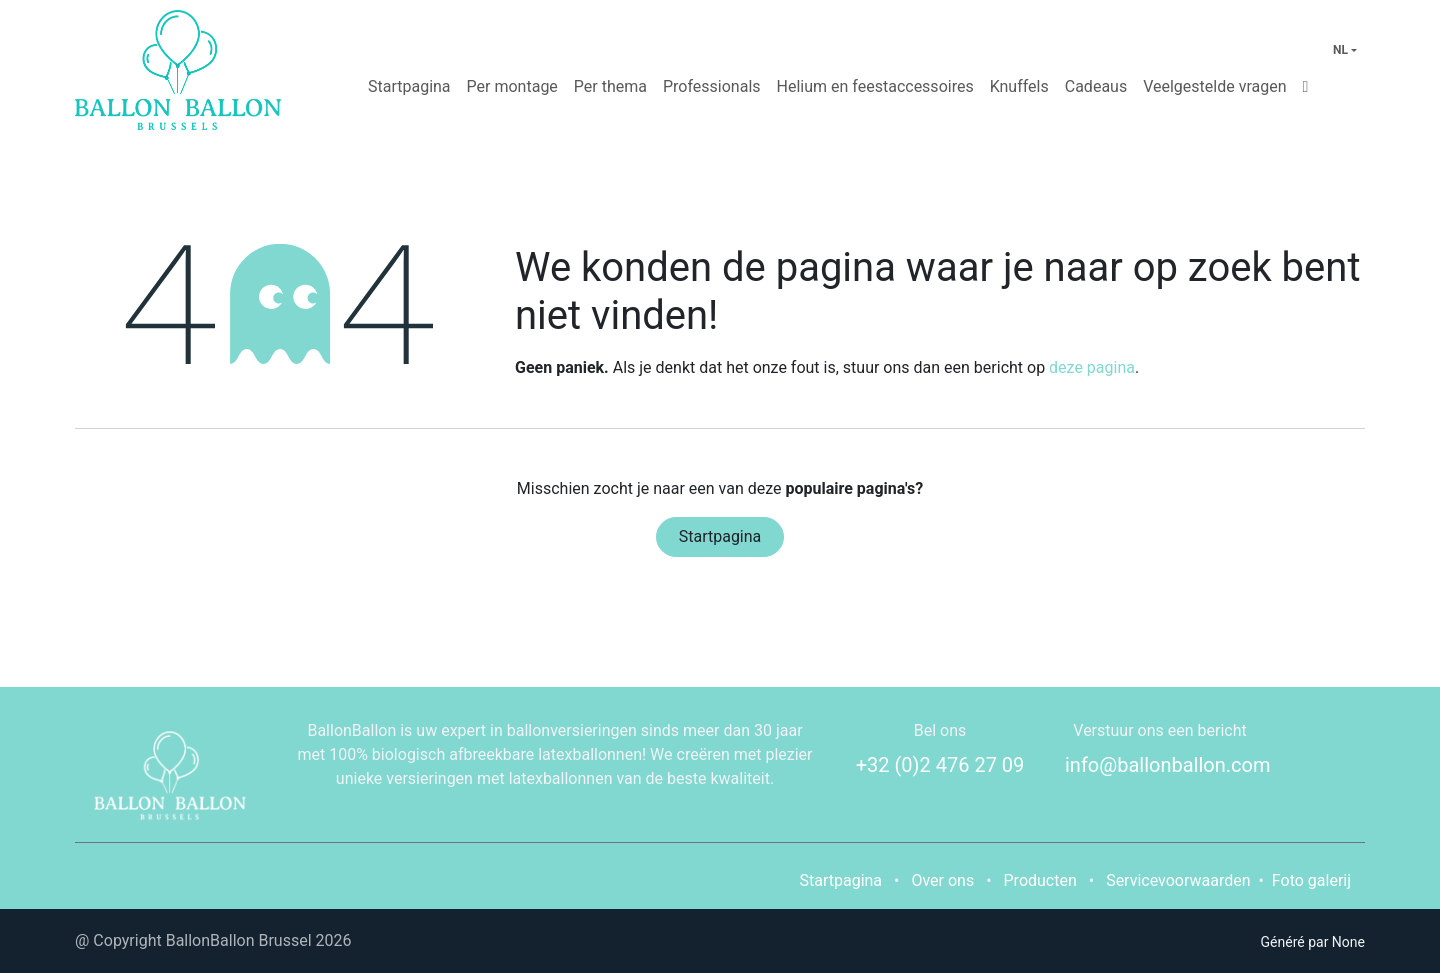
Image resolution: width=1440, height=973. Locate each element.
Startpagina (720, 536)
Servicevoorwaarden (1178, 880)
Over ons (942, 880)
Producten (1040, 880)
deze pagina (1092, 367)
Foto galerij (1311, 880)
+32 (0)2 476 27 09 (940, 765)
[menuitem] (409, 87)
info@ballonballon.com (1168, 765)
